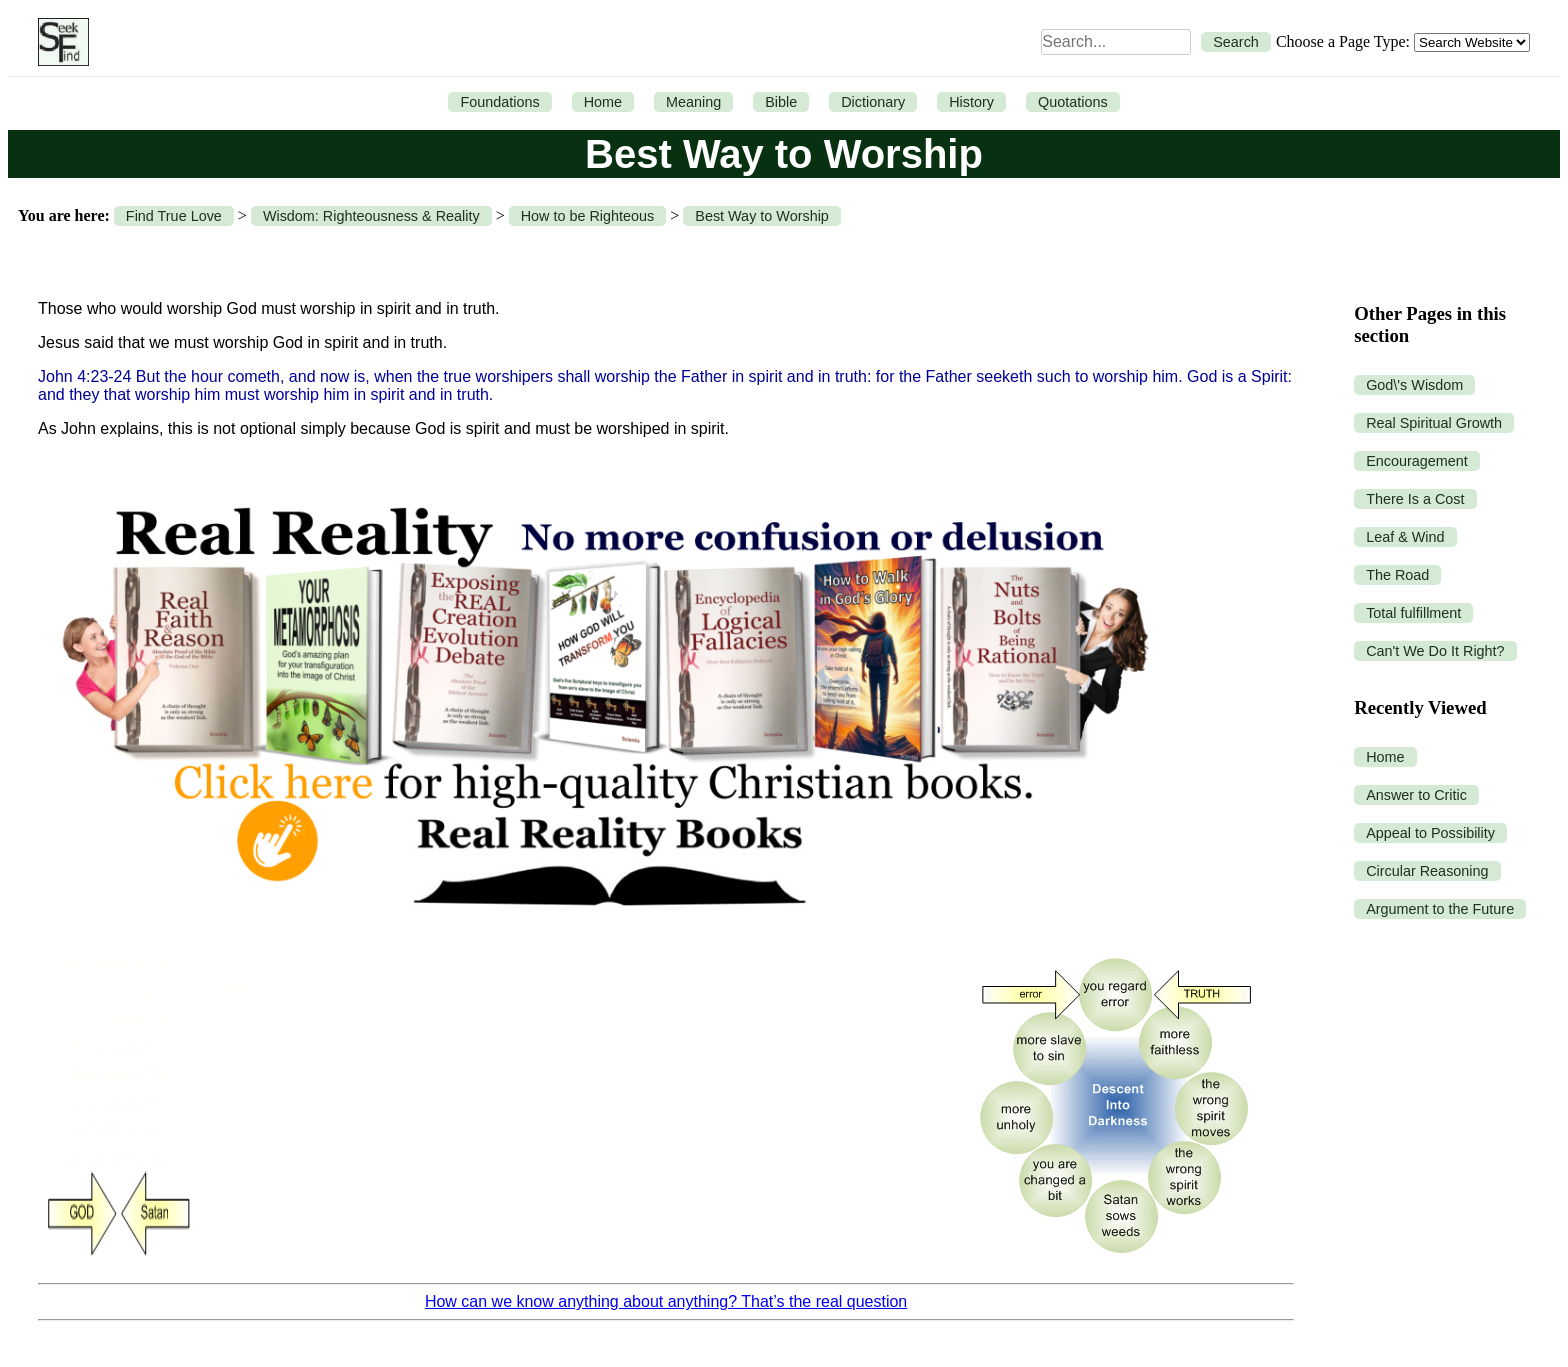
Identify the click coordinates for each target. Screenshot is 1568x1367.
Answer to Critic (1416, 795)
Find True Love (174, 216)
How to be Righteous (588, 216)
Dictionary (873, 102)
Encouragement (1417, 461)
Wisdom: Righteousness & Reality (371, 216)
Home (603, 102)
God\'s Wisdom (1414, 385)
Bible (781, 102)
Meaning (693, 102)
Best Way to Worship (762, 216)
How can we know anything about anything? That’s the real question (666, 1301)
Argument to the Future (1440, 909)
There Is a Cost (1415, 499)
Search (1236, 42)
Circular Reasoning (1427, 871)
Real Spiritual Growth (1434, 423)
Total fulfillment (1413, 613)
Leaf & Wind (1405, 537)
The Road (1397, 575)
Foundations (499, 102)
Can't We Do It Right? (1435, 651)
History (971, 102)
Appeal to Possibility (1430, 833)
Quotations (1073, 102)
